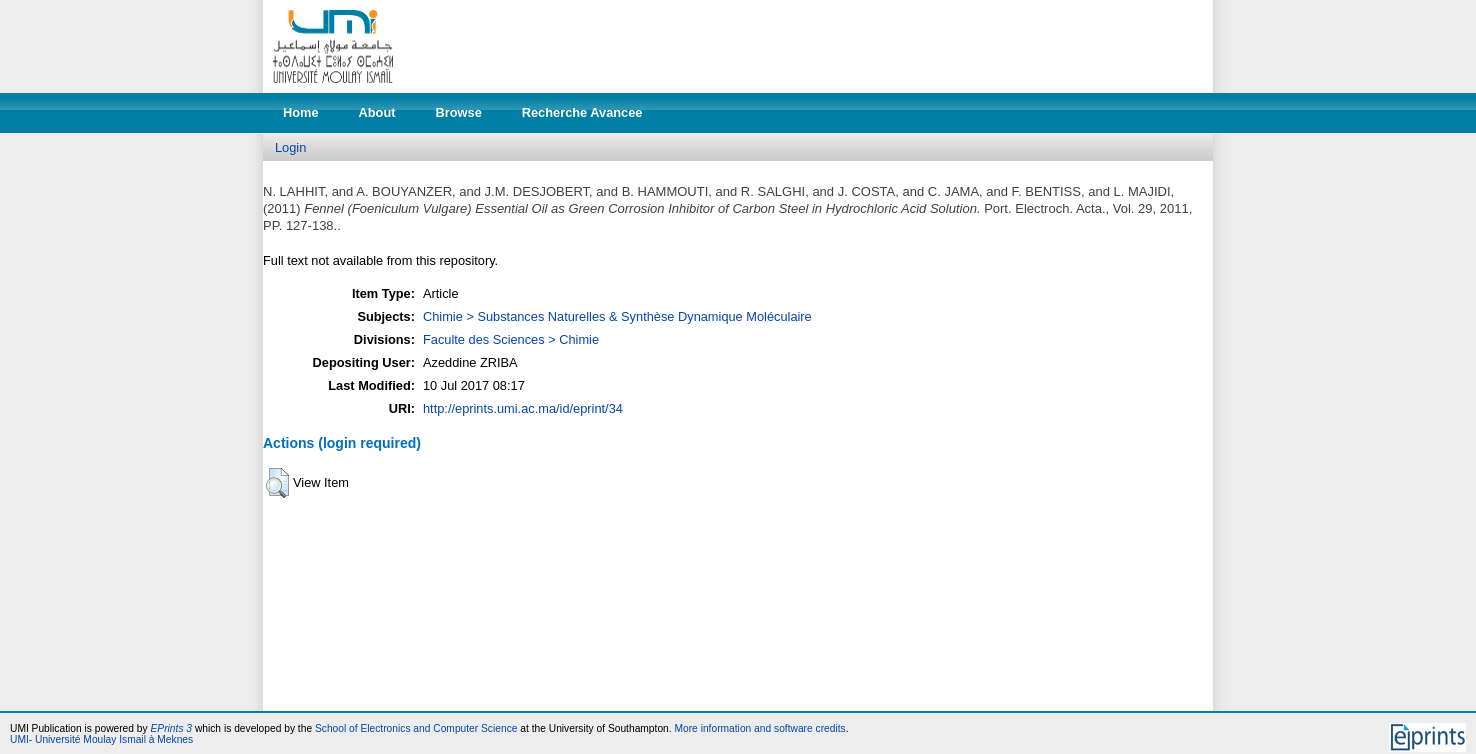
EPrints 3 (172, 728)
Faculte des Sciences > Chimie (511, 339)
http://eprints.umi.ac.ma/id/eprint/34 (523, 408)
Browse (459, 112)
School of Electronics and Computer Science (416, 728)
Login (290, 147)
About (377, 112)
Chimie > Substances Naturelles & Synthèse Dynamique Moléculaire (617, 316)
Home (301, 112)
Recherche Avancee (582, 112)
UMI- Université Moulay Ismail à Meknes (101, 739)
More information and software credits (759, 728)
